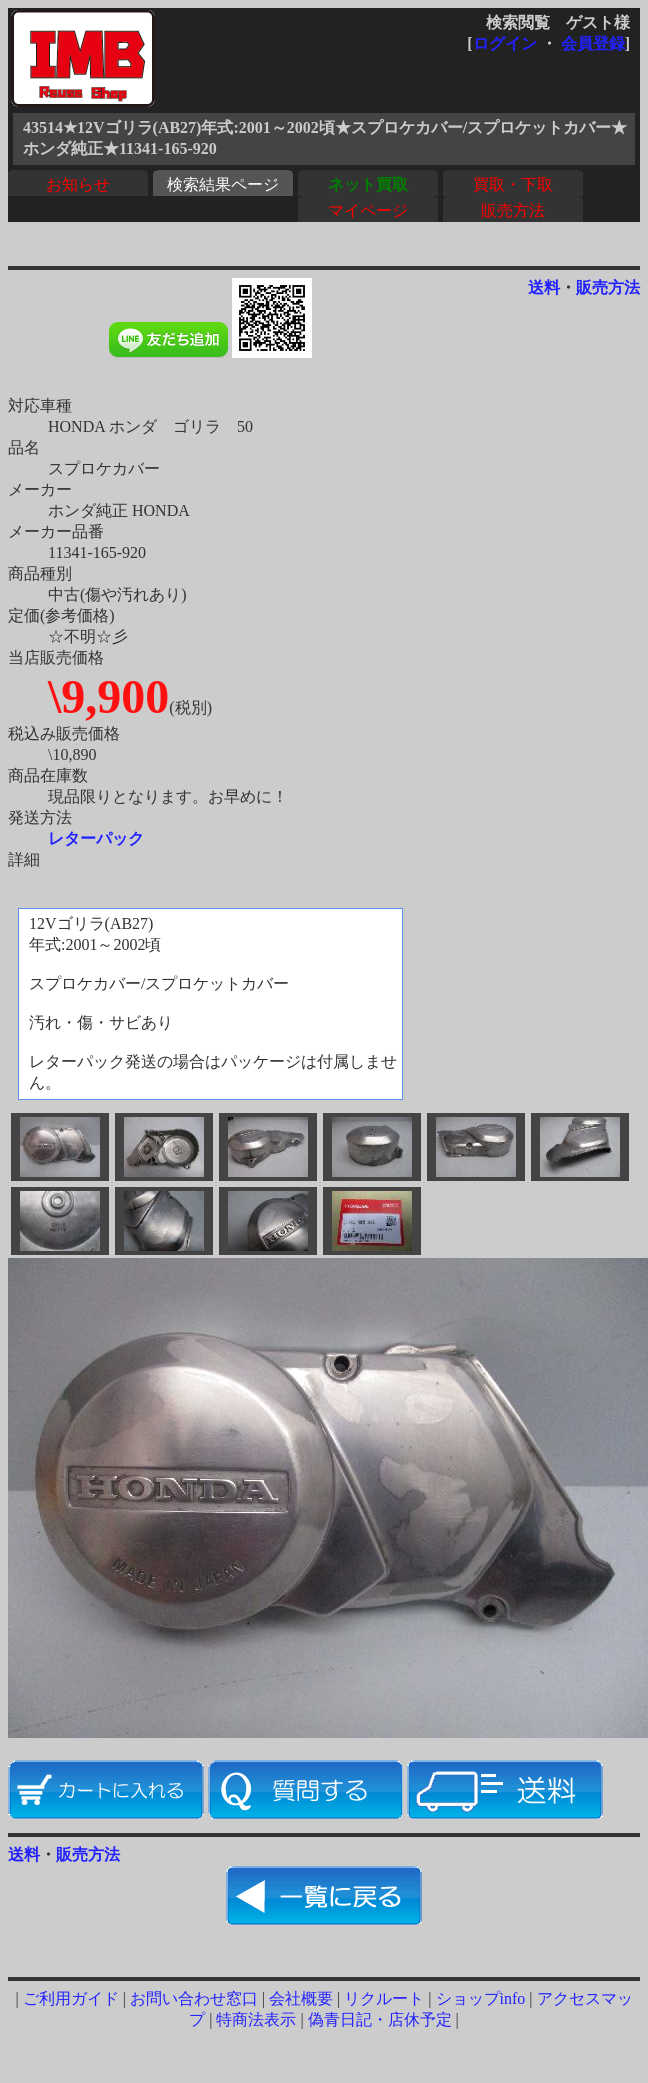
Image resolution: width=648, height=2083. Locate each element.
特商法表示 (256, 2019)
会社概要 (301, 1998)
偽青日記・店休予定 (380, 2019)
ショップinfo (481, 1998)
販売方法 (513, 210)
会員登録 (593, 43)
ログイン (505, 43)
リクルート (384, 1998)
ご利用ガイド (71, 1998)
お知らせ (78, 184)
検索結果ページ (223, 184)
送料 (544, 287)
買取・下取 (513, 184)
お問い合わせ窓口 (194, 1998)
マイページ (368, 210)
